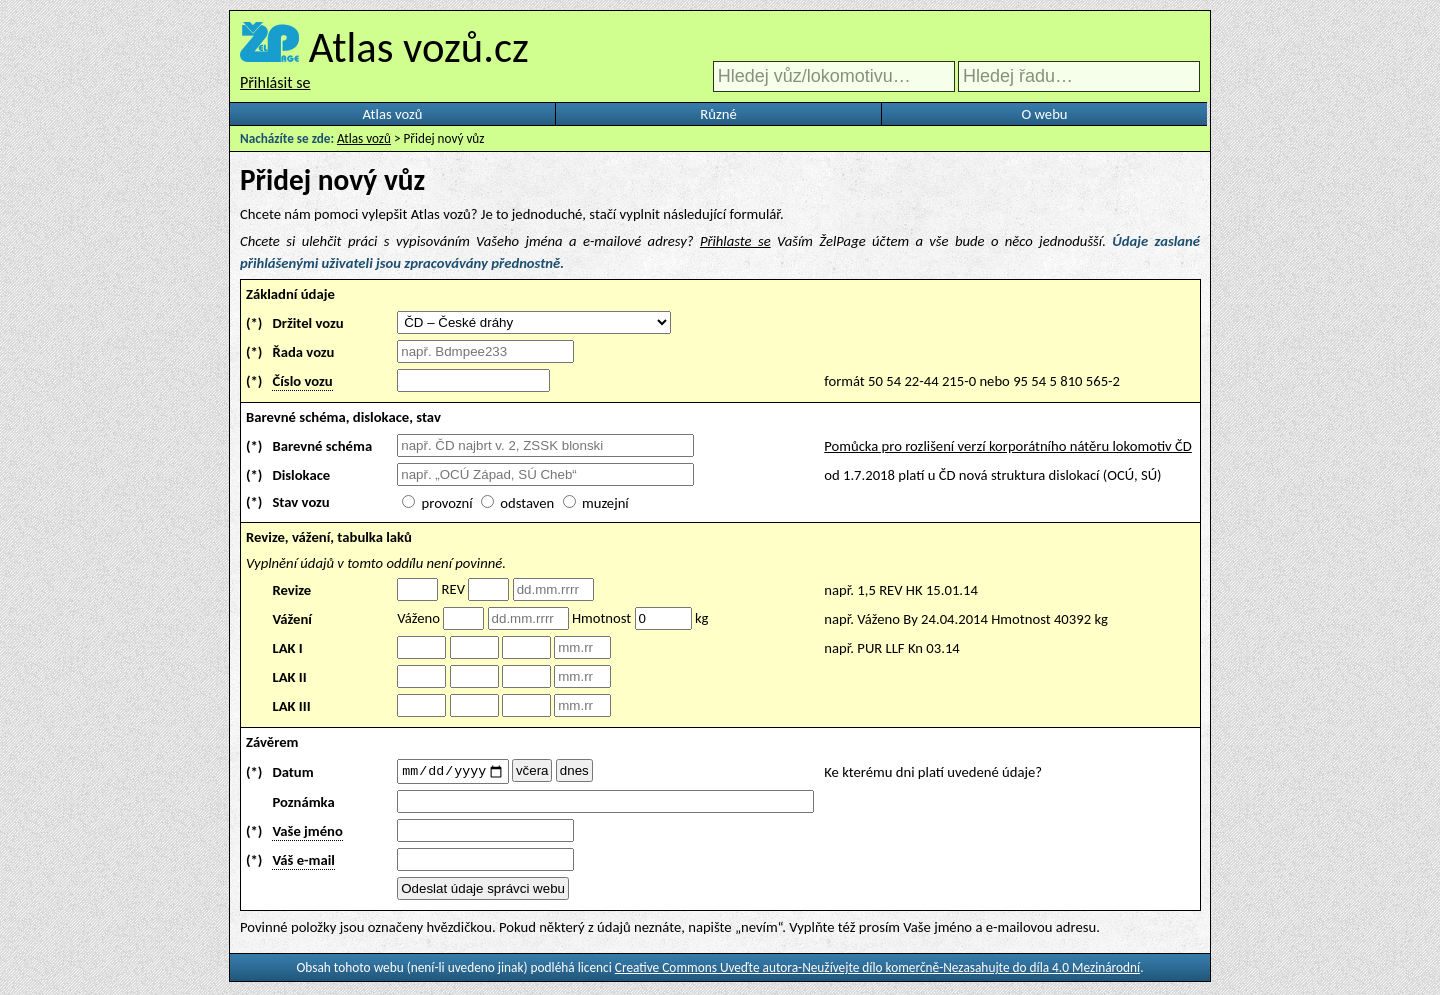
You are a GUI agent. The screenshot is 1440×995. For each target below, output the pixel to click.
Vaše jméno (307, 834)
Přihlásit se (275, 82)
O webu (1044, 114)
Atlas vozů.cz (419, 47)
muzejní (605, 503)
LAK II (289, 677)
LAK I (287, 648)
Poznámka (303, 805)
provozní (447, 503)
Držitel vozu (307, 323)
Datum (292, 773)
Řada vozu (303, 352)
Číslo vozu (302, 381)
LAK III (291, 706)
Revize (291, 590)
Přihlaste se (735, 241)
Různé (718, 114)
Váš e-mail (303, 863)
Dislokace (301, 475)
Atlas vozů (393, 114)
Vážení (292, 619)
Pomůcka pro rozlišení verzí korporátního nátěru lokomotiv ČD (1008, 446)
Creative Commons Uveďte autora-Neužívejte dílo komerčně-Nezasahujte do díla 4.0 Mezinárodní (877, 970)
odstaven (527, 503)
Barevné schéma (322, 446)
